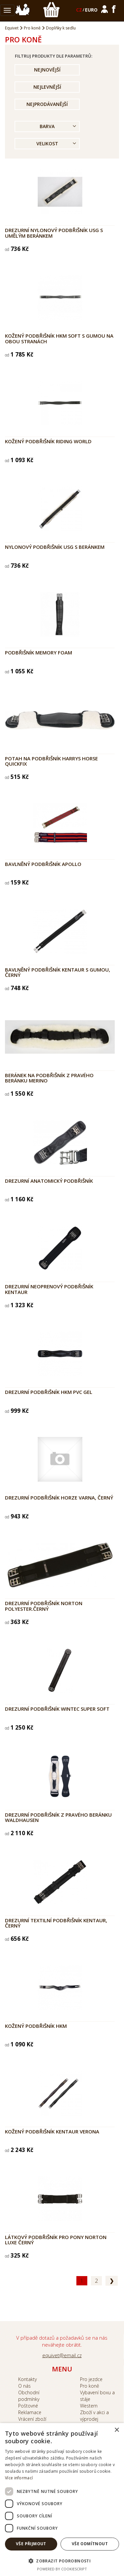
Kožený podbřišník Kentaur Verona (52, 2131)
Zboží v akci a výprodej (94, 2415)
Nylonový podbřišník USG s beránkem (54, 547)
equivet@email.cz (62, 2355)
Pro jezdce (91, 2379)
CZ (79, 10)
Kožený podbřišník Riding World (48, 441)
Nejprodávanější (47, 104)
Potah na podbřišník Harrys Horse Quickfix (51, 761)
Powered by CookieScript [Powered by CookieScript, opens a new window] (62, 2568)
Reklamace (29, 2412)
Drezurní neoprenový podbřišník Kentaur (49, 1289)
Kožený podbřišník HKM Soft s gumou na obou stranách (59, 338)
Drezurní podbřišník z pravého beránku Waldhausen (58, 1817)
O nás (24, 2386)
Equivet (12, 28)
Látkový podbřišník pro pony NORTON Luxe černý (55, 2240)
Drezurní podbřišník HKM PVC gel (48, 1392)
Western (89, 2406)
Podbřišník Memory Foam (38, 652)
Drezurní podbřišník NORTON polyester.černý (43, 1606)
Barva (47, 126)
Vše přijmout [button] (31, 2544)
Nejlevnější (47, 87)
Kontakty (27, 2379)
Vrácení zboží (32, 2419)
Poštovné (28, 2406)
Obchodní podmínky (28, 2395)
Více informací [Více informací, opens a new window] (19, 2478)
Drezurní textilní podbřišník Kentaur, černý (56, 1923)
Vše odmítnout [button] (90, 2544)
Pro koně (32, 28)
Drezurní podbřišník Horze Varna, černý (59, 1497)
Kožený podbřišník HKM (36, 2026)
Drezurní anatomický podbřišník (49, 1180)
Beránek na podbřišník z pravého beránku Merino (49, 1078)
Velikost (47, 143)
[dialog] (62, 2499)
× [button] (116, 2430)
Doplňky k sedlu (61, 28)
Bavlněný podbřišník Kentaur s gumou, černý (57, 972)
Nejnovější (47, 70)
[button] (62, 2560)
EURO (91, 10)
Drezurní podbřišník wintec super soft (57, 1708)
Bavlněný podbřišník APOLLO (43, 864)
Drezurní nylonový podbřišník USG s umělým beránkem (54, 233)
